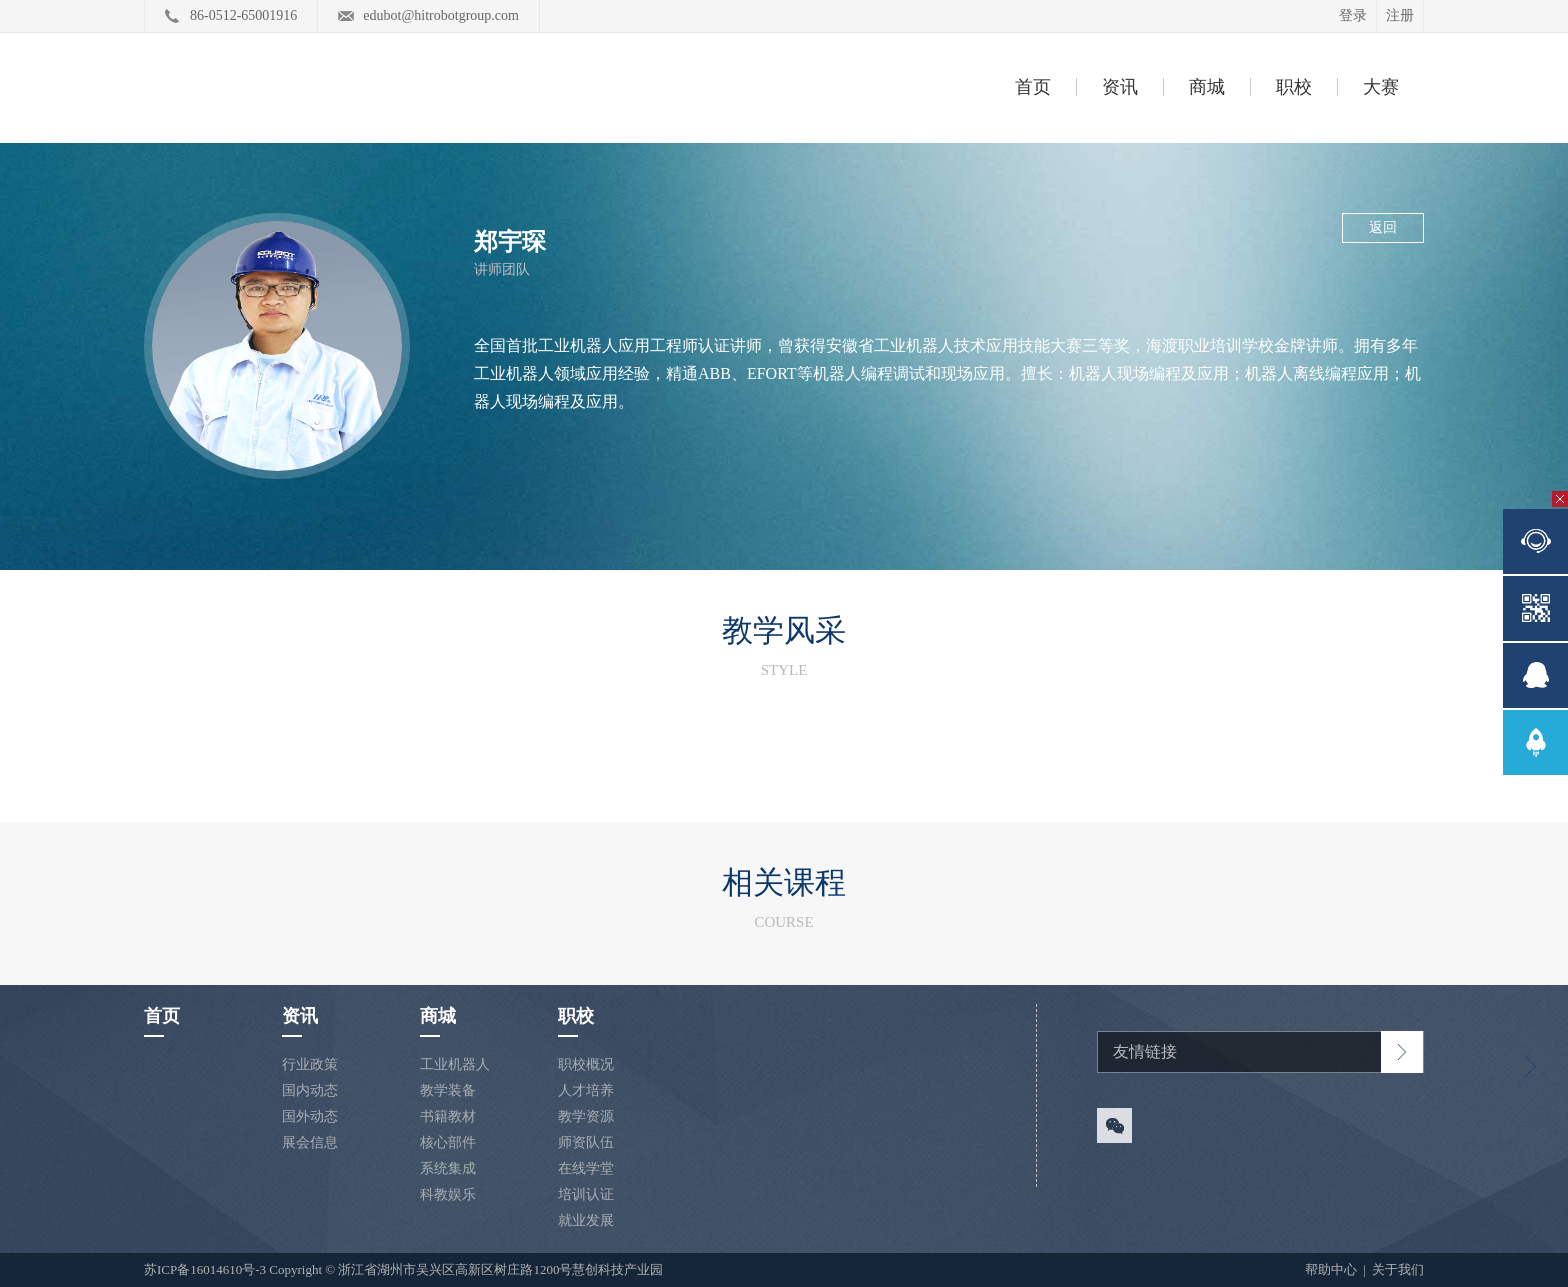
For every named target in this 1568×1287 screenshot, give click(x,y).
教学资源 (586, 1116)
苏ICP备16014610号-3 (205, 1269)
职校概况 (586, 1064)
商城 (1207, 87)
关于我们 (1398, 1269)
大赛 (1381, 87)
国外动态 (310, 1116)
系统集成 (448, 1168)
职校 (1294, 87)
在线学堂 (586, 1168)
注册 (1400, 15)
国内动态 (310, 1090)
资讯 (1120, 87)
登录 (1353, 15)
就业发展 (586, 1220)
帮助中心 (1332, 1269)
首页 (1033, 87)
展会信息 (310, 1142)
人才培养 (586, 1090)
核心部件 (448, 1142)
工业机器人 (455, 1064)
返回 (1383, 227)
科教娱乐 (448, 1194)
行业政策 (310, 1064)
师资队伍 (586, 1142)
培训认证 (586, 1194)
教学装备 (448, 1090)
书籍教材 (448, 1116)
